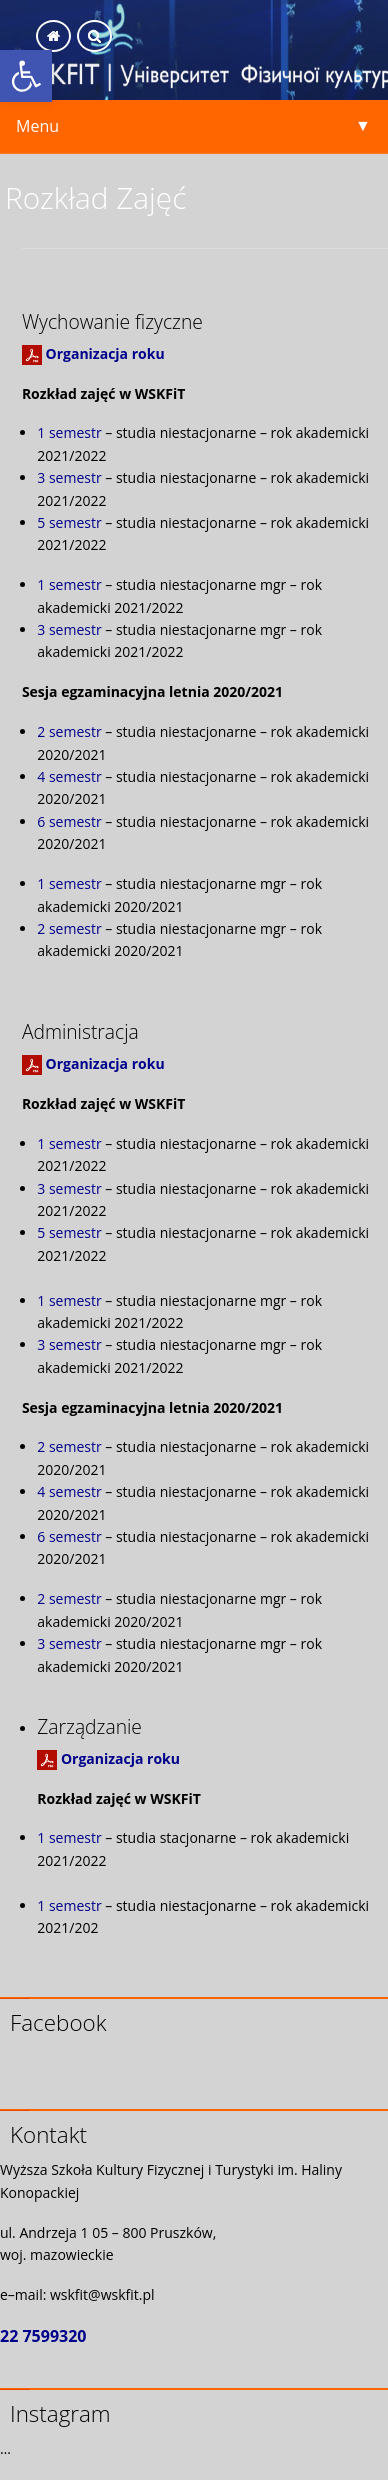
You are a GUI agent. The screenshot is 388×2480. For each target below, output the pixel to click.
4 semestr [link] (69, 776)
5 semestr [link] (69, 522)
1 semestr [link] (69, 432)
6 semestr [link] (69, 821)
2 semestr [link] (69, 731)
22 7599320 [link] (43, 2336)
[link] (26, 76)
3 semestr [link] (69, 477)
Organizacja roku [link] (105, 353)
